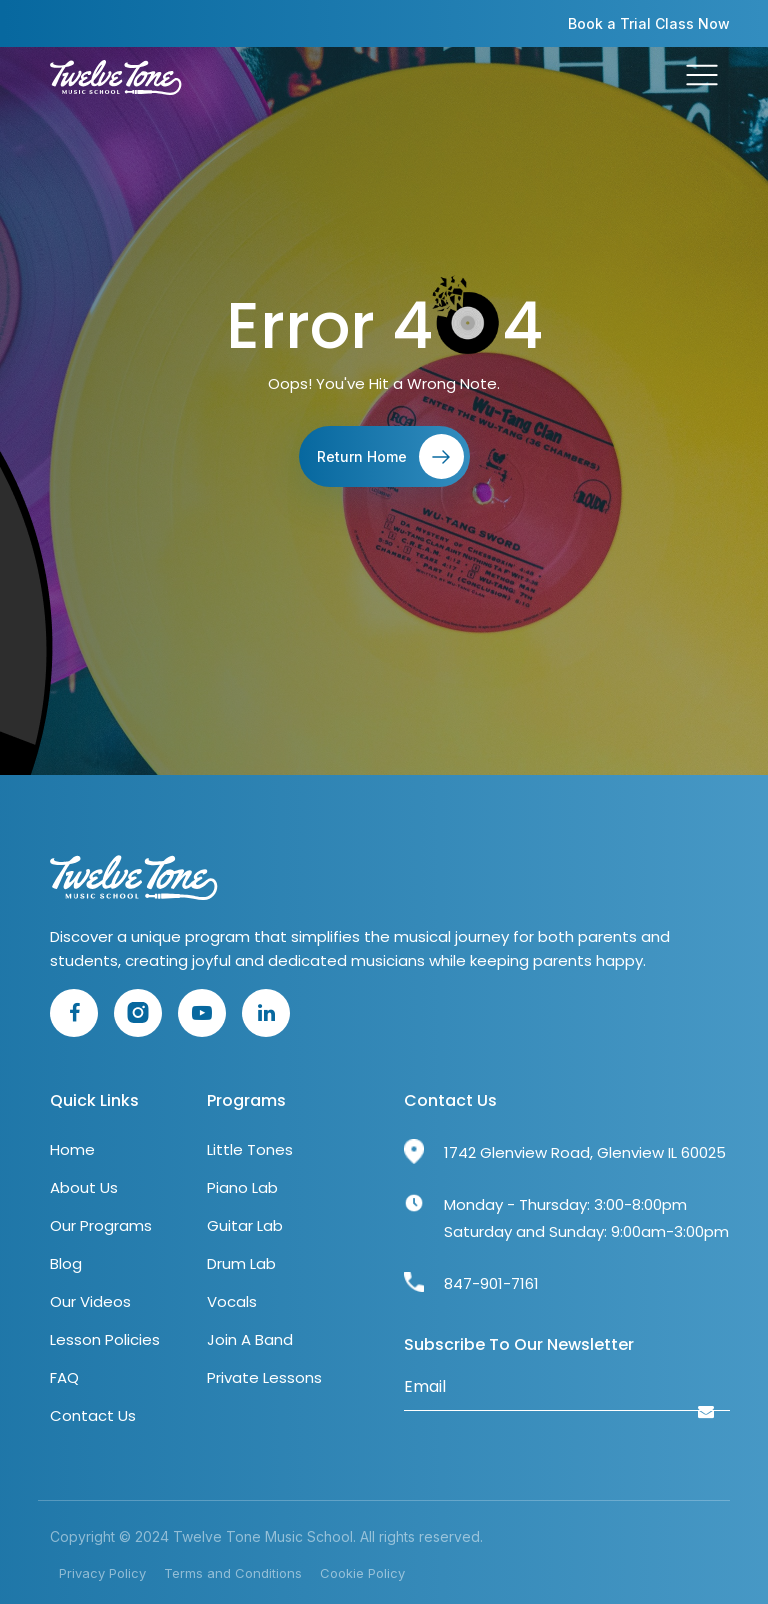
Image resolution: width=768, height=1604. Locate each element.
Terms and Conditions (233, 1573)
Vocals (232, 1301)
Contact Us (93, 1415)
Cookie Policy (362, 1573)
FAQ (64, 1377)
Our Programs (101, 1225)
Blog (66, 1263)
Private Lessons (264, 1377)
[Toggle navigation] (702, 78)
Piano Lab (242, 1187)
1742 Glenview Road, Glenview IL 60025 (585, 1152)
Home (72, 1149)
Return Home (390, 456)
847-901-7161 (491, 1283)
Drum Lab (241, 1263)
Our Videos (90, 1301)
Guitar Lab (245, 1225)
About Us (84, 1187)
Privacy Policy (102, 1573)
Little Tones (250, 1149)
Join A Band (250, 1339)
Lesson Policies (105, 1339)
